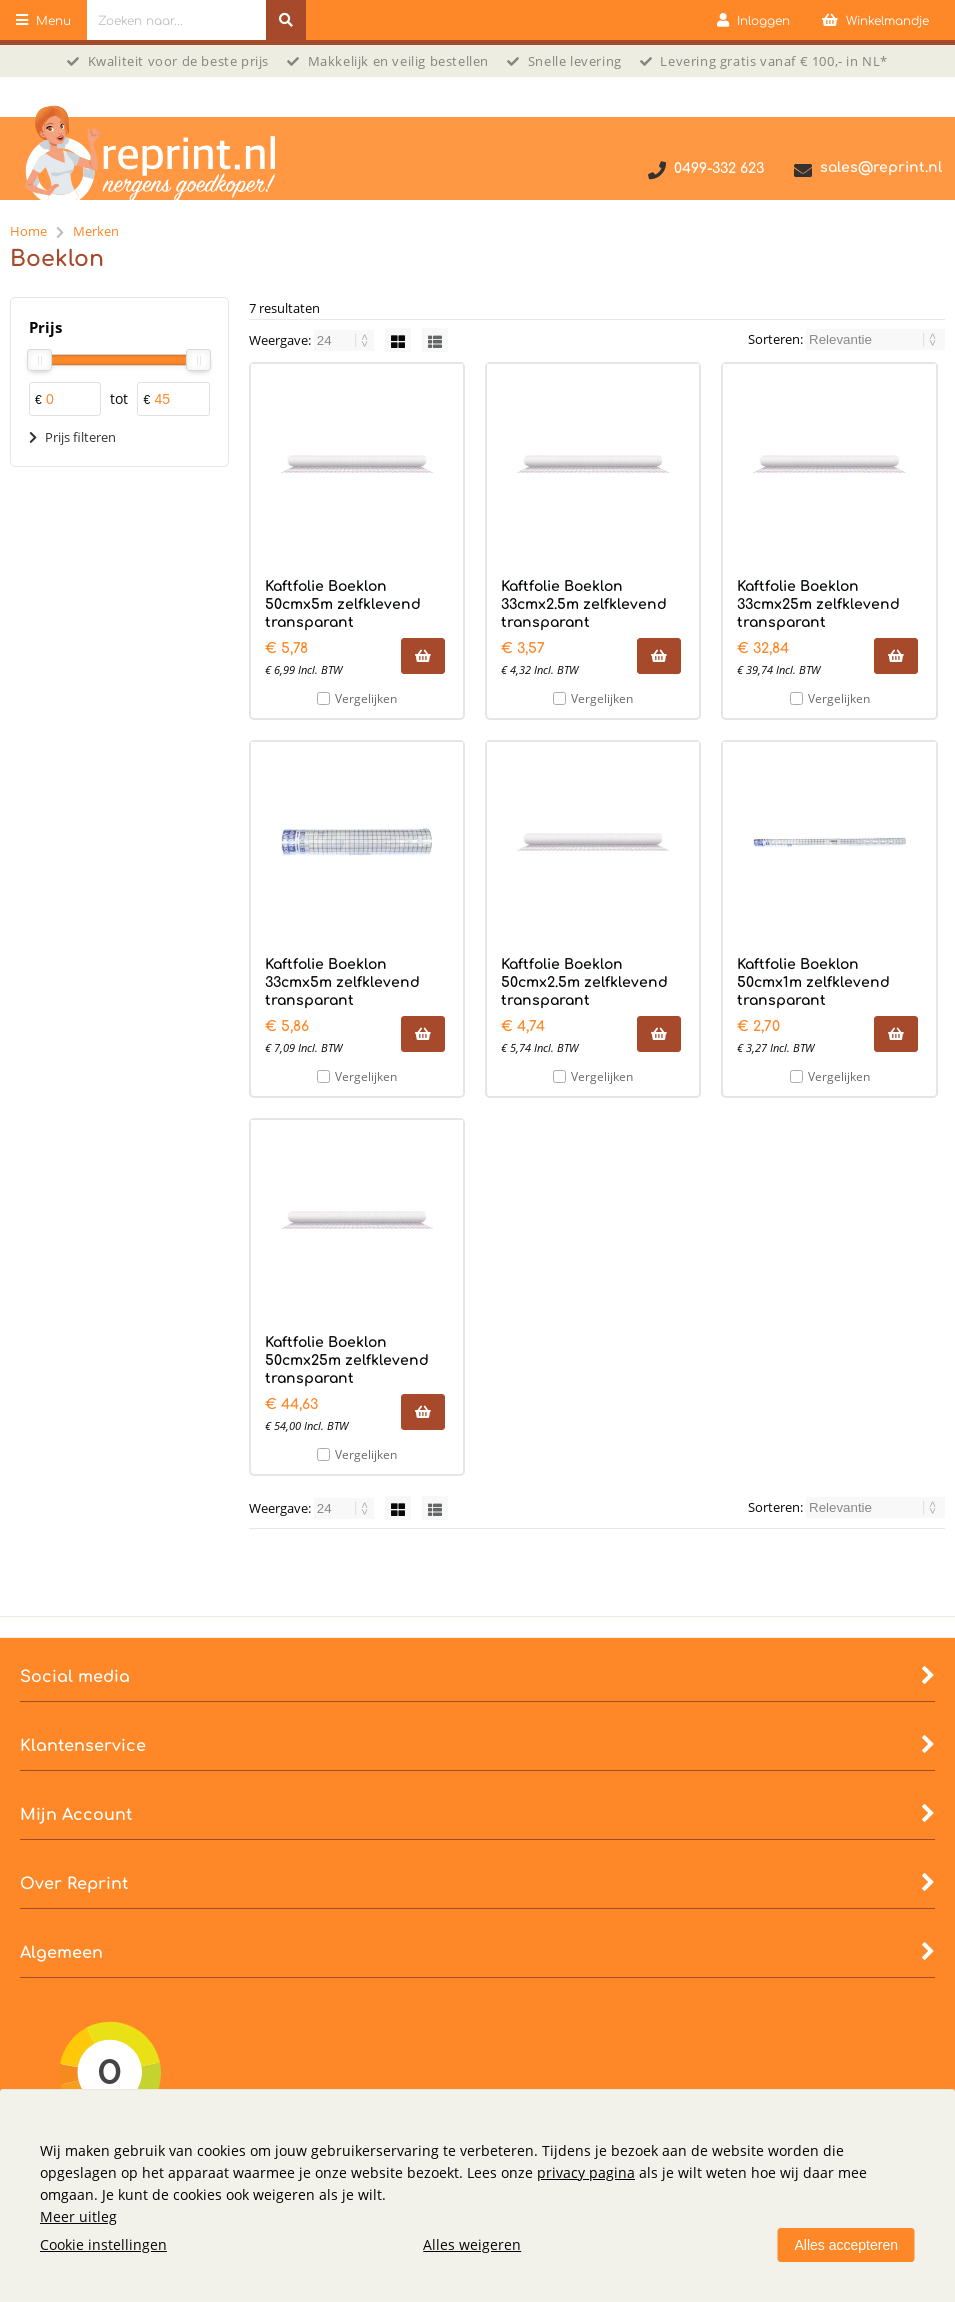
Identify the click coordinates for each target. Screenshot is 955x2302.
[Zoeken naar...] (286, 20)
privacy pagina (586, 2172)
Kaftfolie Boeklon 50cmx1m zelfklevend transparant (813, 982)
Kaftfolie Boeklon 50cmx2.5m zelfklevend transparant (584, 982)
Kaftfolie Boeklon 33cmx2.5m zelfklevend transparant (584, 604)
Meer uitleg (78, 2216)
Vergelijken (366, 698)
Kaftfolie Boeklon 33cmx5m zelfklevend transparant (342, 982)
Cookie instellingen (103, 2244)
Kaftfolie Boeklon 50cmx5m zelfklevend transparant (343, 604)
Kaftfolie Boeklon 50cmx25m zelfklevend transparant (347, 1360)
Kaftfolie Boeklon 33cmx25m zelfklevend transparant (818, 604)
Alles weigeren (472, 2244)
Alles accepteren (846, 2245)
